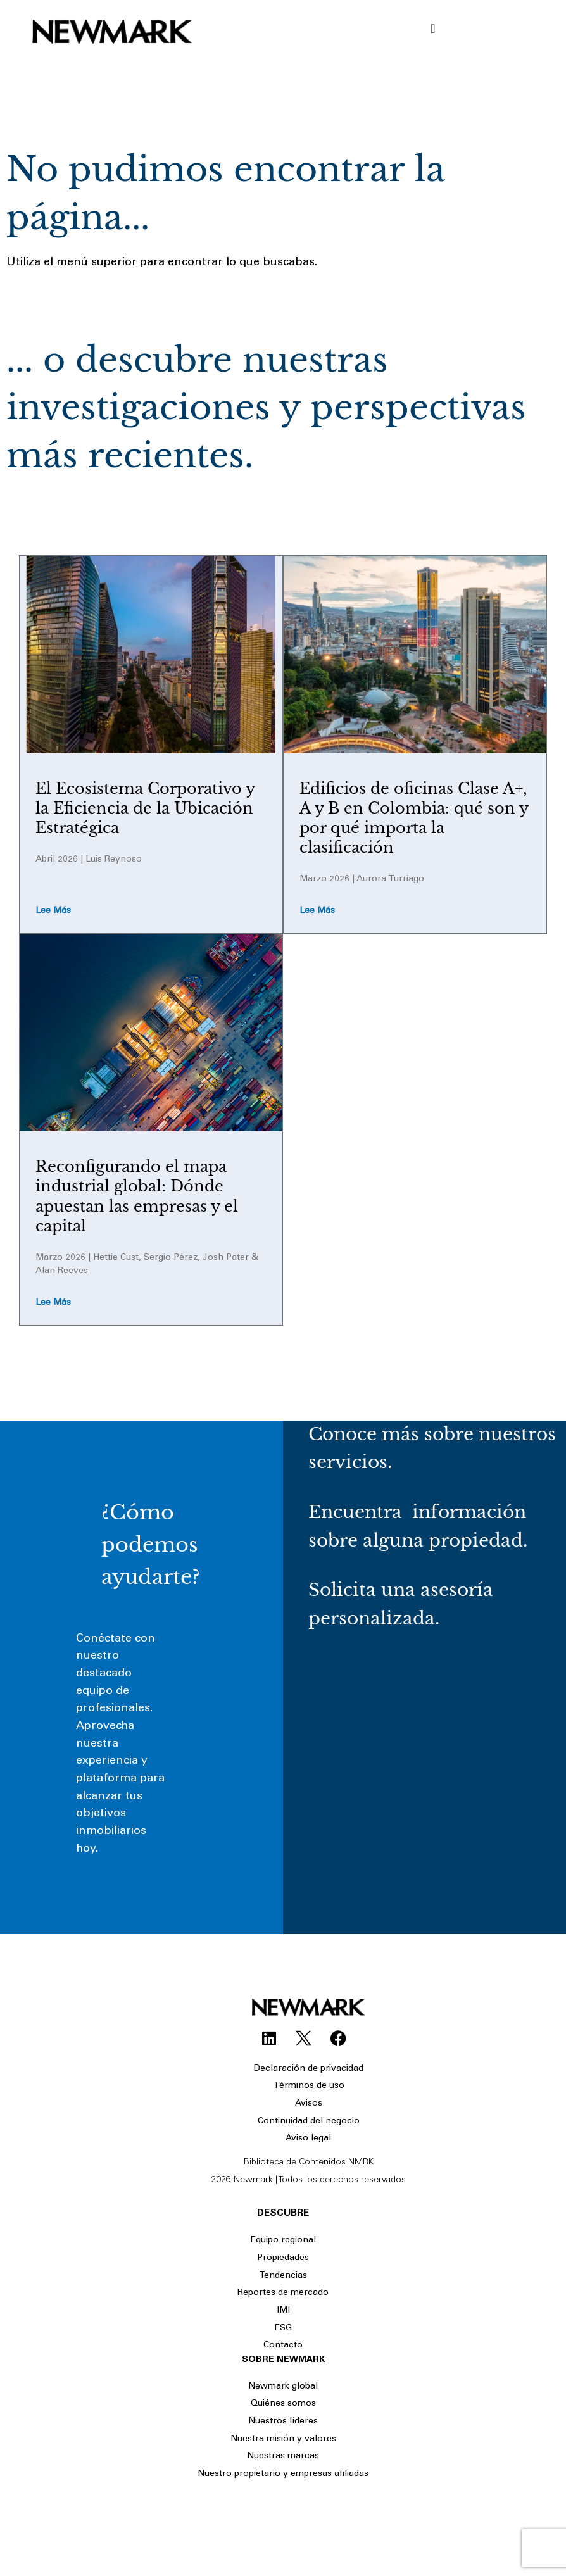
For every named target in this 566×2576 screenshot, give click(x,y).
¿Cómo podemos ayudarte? (150, 1545)
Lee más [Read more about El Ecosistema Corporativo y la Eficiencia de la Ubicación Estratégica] (53, 911)
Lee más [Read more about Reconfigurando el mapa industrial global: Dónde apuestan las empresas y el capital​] (53, 1302)
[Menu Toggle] (433, 28)
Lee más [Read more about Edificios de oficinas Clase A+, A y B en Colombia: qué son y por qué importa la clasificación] (317, 911)
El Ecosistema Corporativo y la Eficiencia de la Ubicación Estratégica (145, 808)
